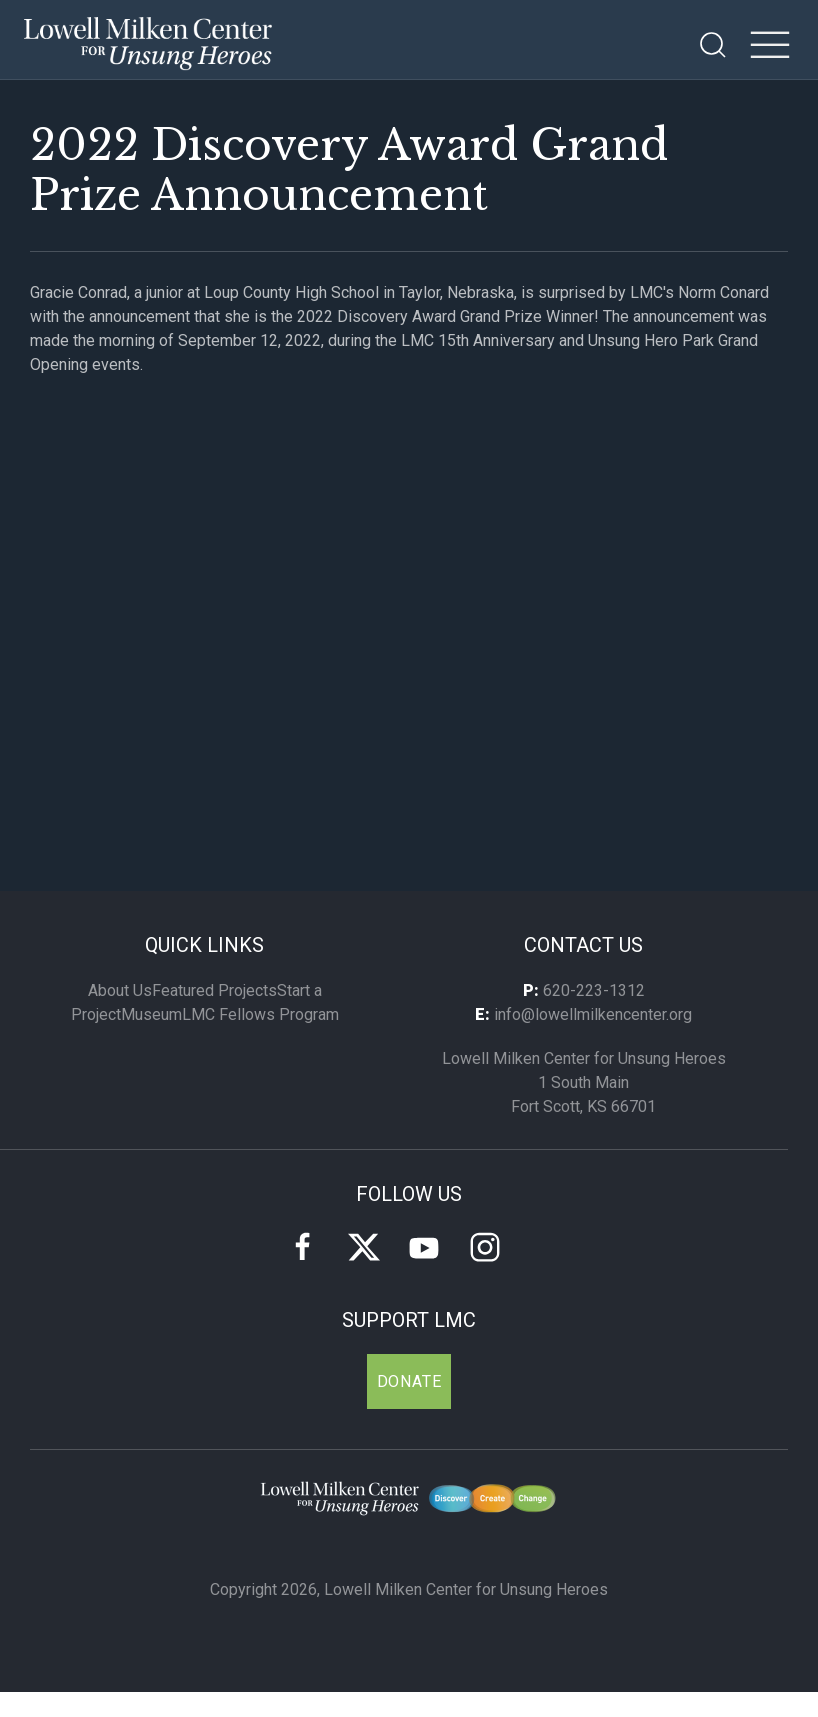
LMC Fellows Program (260, 1014)
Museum (151, 1014)
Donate (409, 1381)
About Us (120, 990)
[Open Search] (713, 45)
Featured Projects (214, 990)
